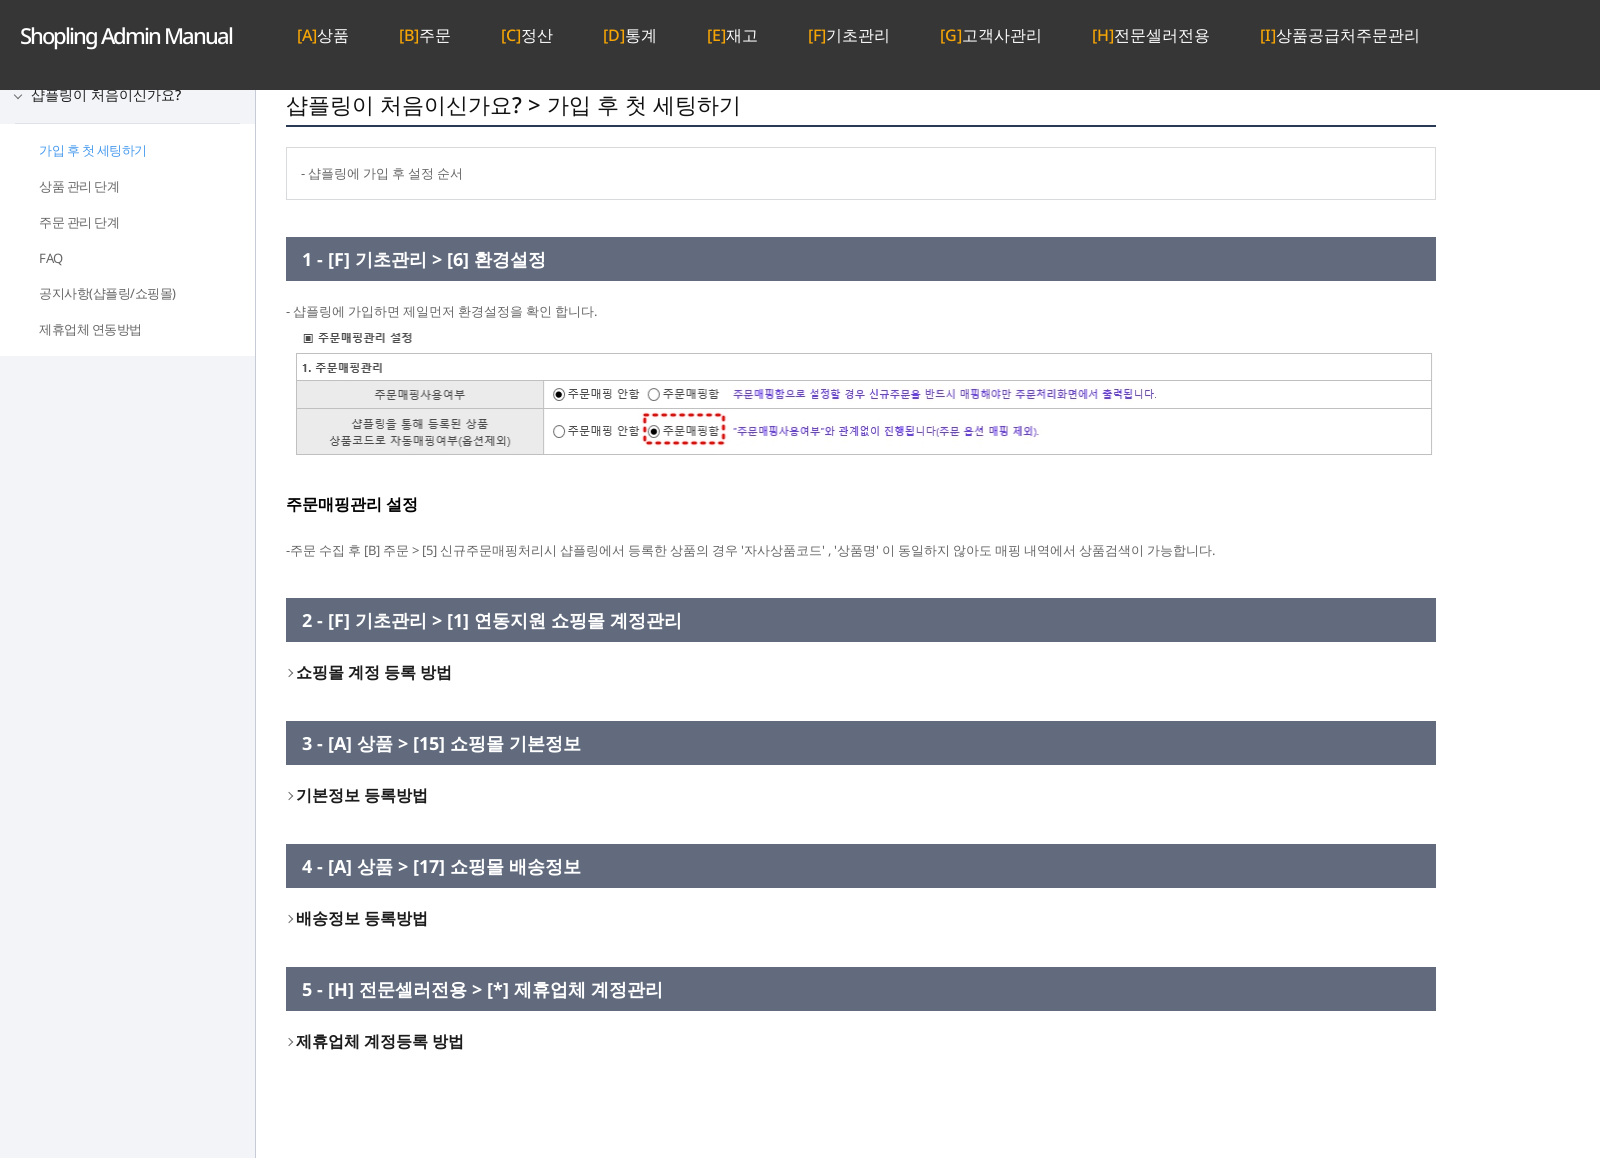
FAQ (51, 258)
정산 (527, 35)
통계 (630, 35)
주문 (425, 35)
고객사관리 (991, 35)
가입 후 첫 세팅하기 (93, 150)
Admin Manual (126, 35)
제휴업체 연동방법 (90, 329)
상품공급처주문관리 (1340, 35)
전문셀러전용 (1151, 35)
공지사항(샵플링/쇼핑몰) (107, 293)
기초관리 (849, 35)
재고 (732, 35)
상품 (323, 35)
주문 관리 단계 (79, 222)
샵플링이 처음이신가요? (106, 94)
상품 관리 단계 (79, 186)
